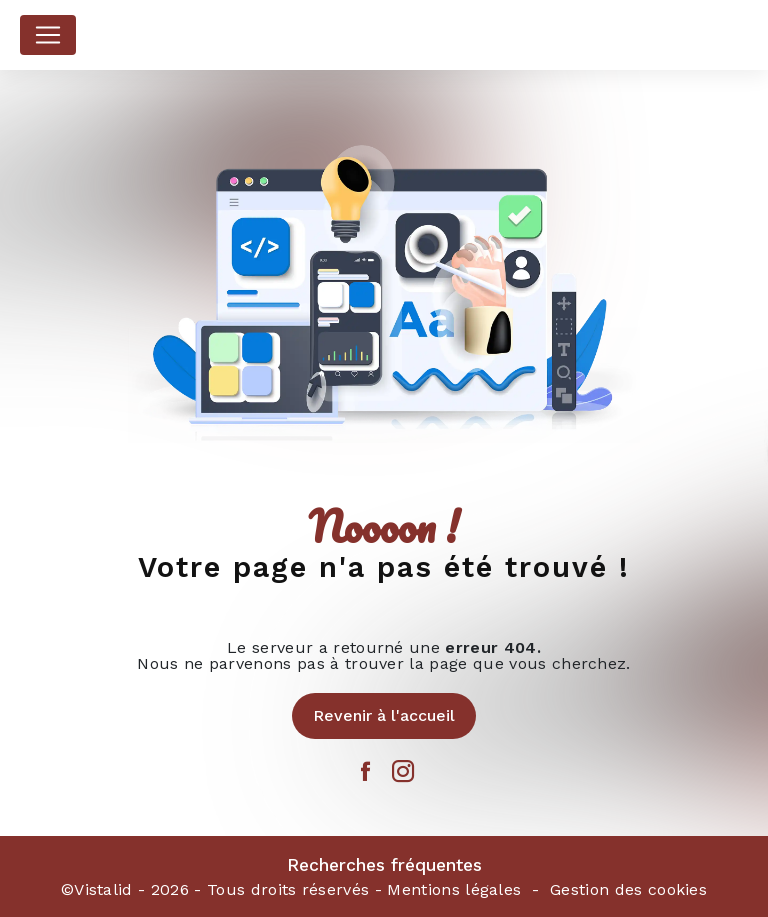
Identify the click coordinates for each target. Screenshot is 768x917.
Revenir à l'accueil (384, 715)
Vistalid (103, 889)
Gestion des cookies (628, 889)
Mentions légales (454, 889)
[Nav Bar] (48, 35)
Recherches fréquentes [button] (384, 865)
